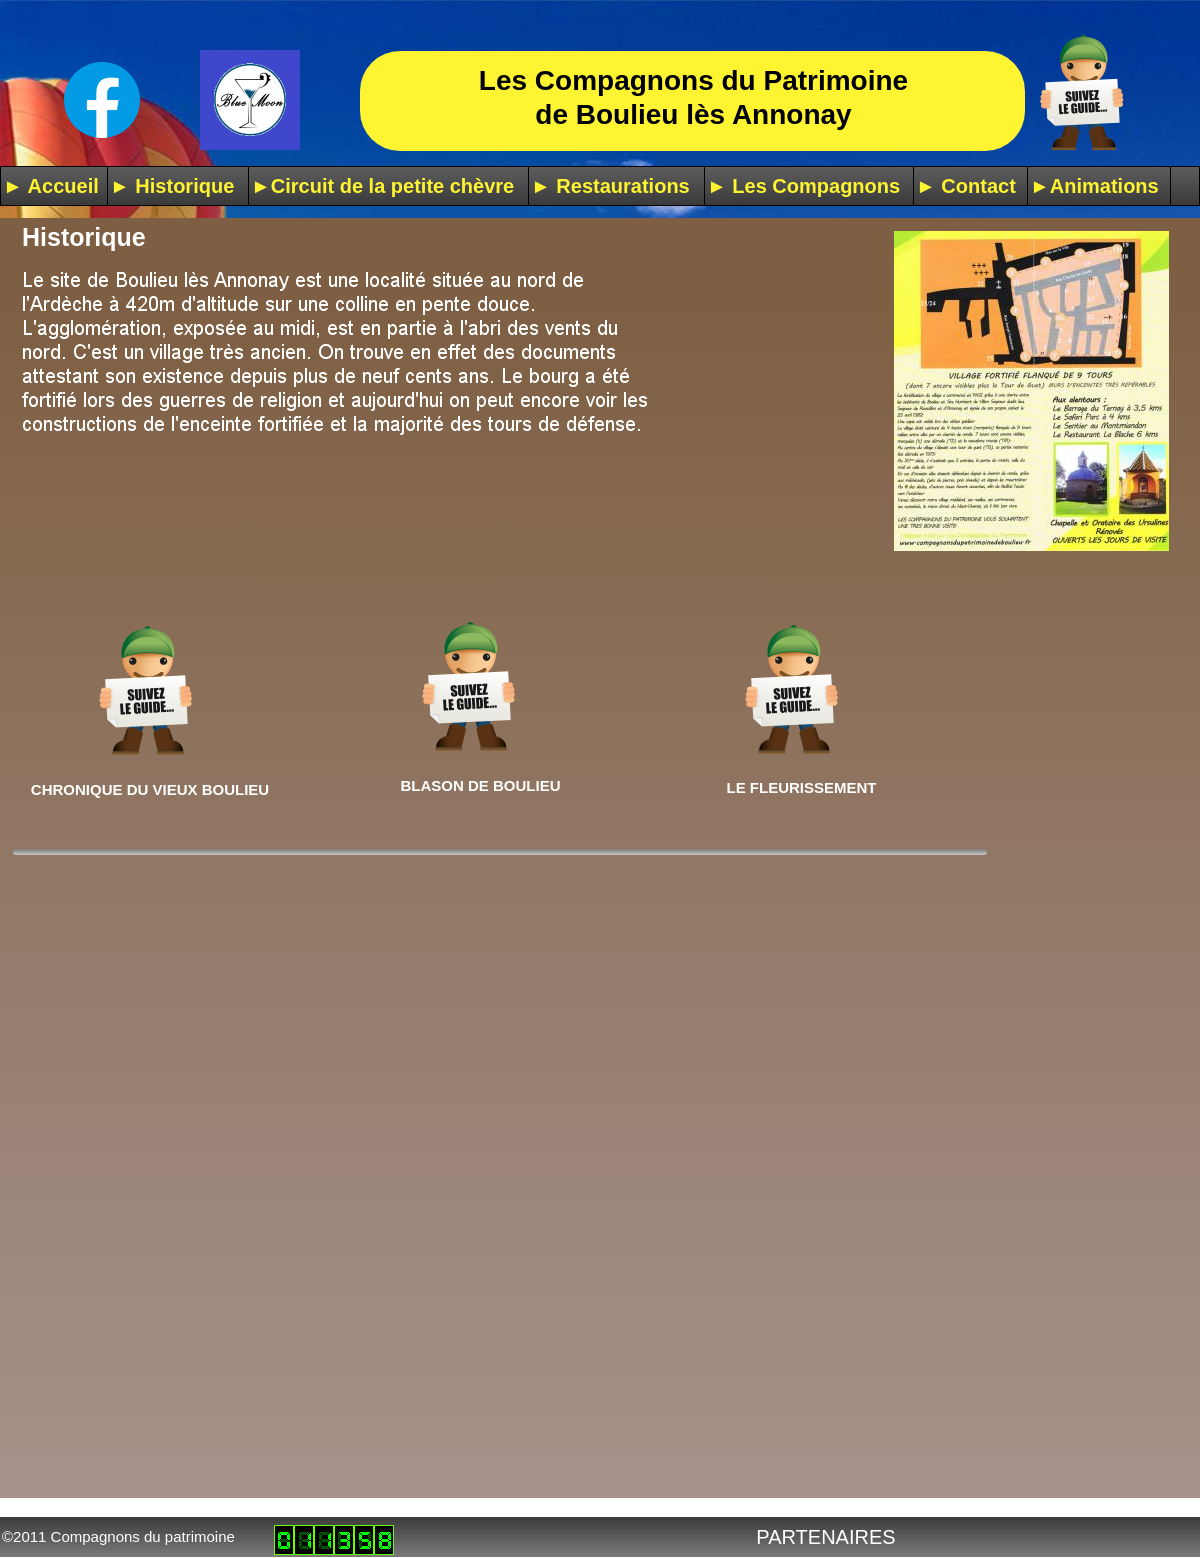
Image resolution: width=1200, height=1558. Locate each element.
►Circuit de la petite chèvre (382, 186)
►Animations (1094, 186)
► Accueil (51, 186)
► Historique (172, 186)
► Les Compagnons (803, 186)
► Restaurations (610, 186)
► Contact (966, 186)
